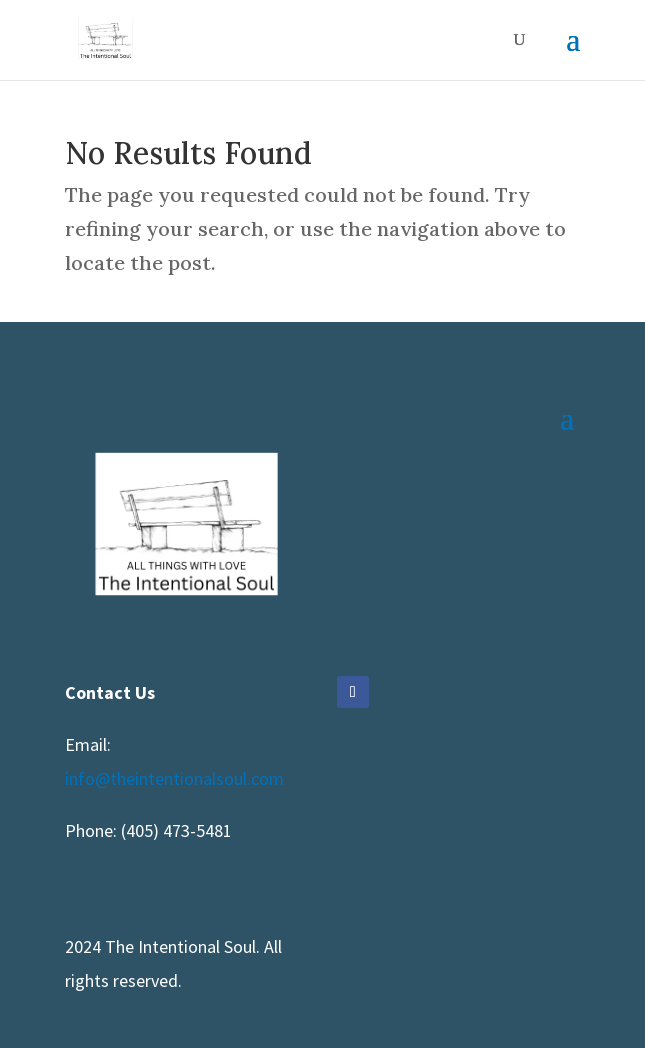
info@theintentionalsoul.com (174, 778)
